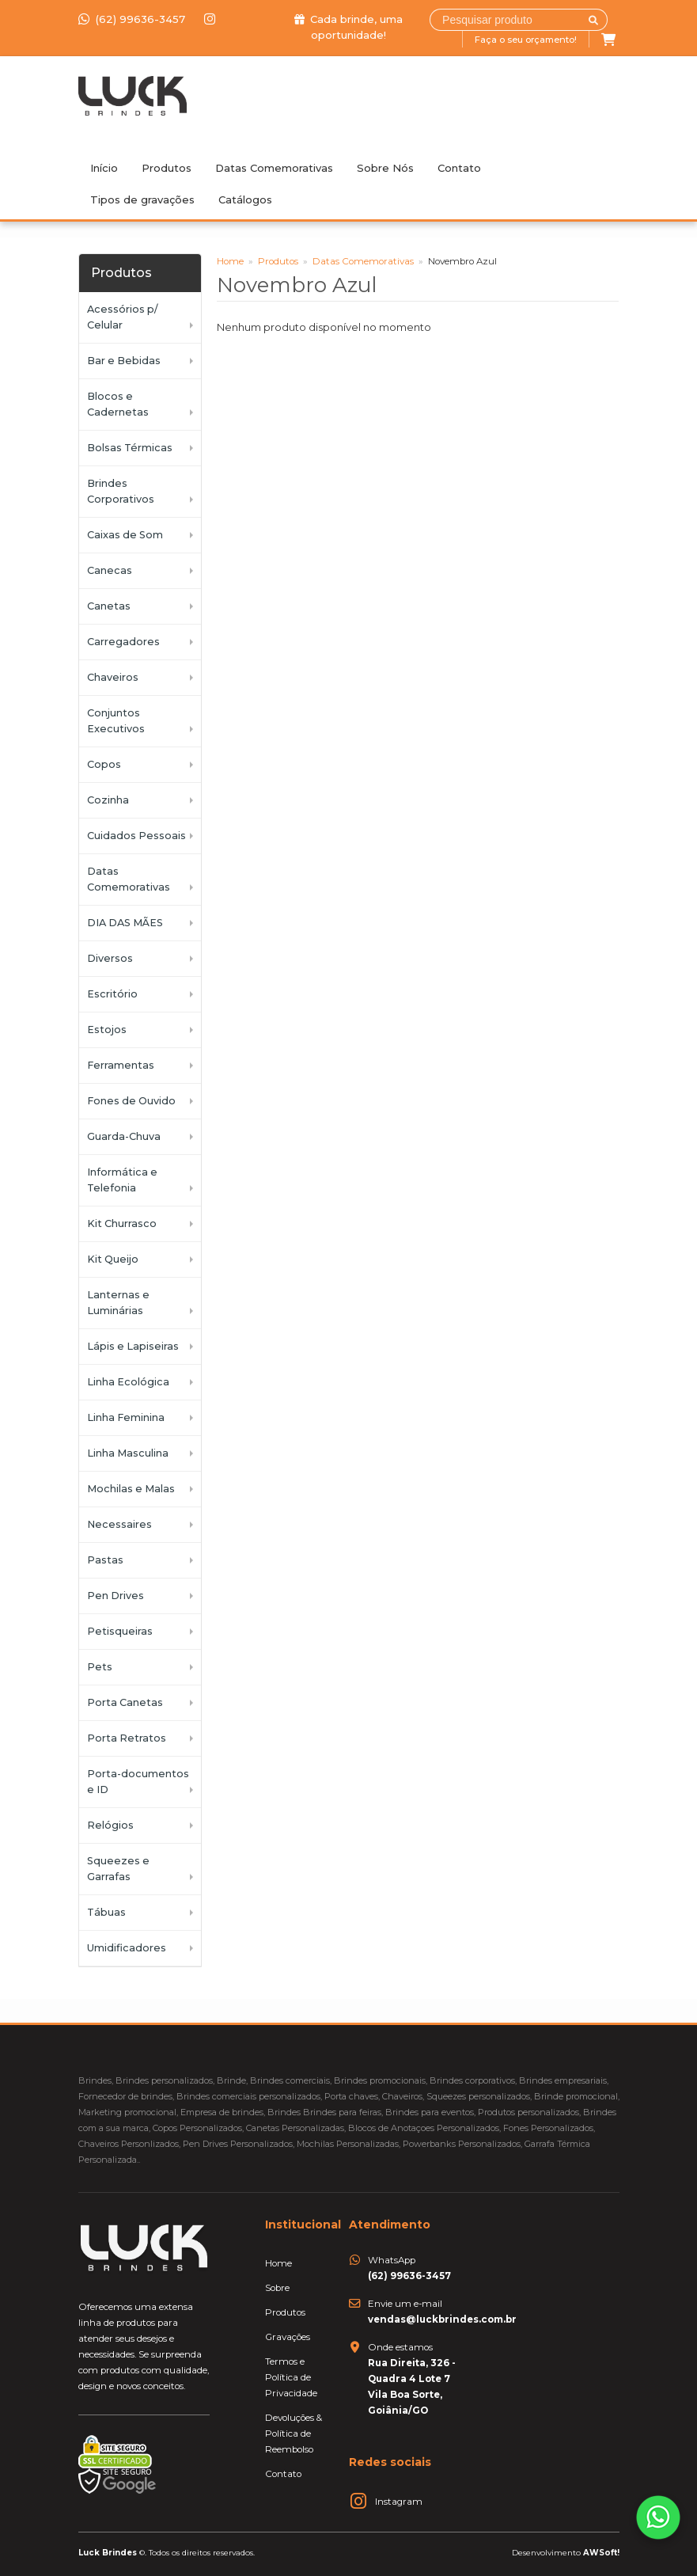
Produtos (166, 167)
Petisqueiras (120, 1631)
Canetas (109, 606)
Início (104, 167)
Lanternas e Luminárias (118, 1302)
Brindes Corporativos (120, 491)
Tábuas (106, 1912)
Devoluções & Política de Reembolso (293, 2433)
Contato (459, 167)
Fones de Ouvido (131, 1101)
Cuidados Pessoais (136, 836)
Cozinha (108, 800)
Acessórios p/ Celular (122, 317)
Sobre (277, 2287)
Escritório (112, 994)
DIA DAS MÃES (125, 923)
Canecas (109, 570)
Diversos (110, 958)
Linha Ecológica (128, 1382)
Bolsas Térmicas (129, 448)
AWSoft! (601, 2552)
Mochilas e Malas (131, 1489)
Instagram (398, 2501)
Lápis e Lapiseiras (133, 1346)
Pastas (105, 1560)
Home (230, 261)
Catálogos (245, 199)
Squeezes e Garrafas (118, 1869)
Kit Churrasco (122, 1223)
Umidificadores (126, 1948)
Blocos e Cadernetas (118, 404)
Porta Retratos (126, 1738)
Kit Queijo (112, 1259)
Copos (104, 764)
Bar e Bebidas (124, 361)
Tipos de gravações (142, 199)
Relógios (110, 1825)
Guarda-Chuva (124, 1136)
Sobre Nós (385, 167)
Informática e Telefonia (122, 1180)
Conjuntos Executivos (116, 721)
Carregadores (123, 642)
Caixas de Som (125, 535)
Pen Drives (115, 1595)
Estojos (107, 1029)
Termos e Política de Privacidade (291, 2377)
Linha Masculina (128, 1453)
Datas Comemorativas (274, 167)
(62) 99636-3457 (133, 19)
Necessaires (119, 1524)
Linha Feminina (126, 1417)
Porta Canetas (125, 1702)
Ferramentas (120, 1065)
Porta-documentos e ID (138, 1781)
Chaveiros (112, 677)
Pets (99, 1667)
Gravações (287, 2336)
